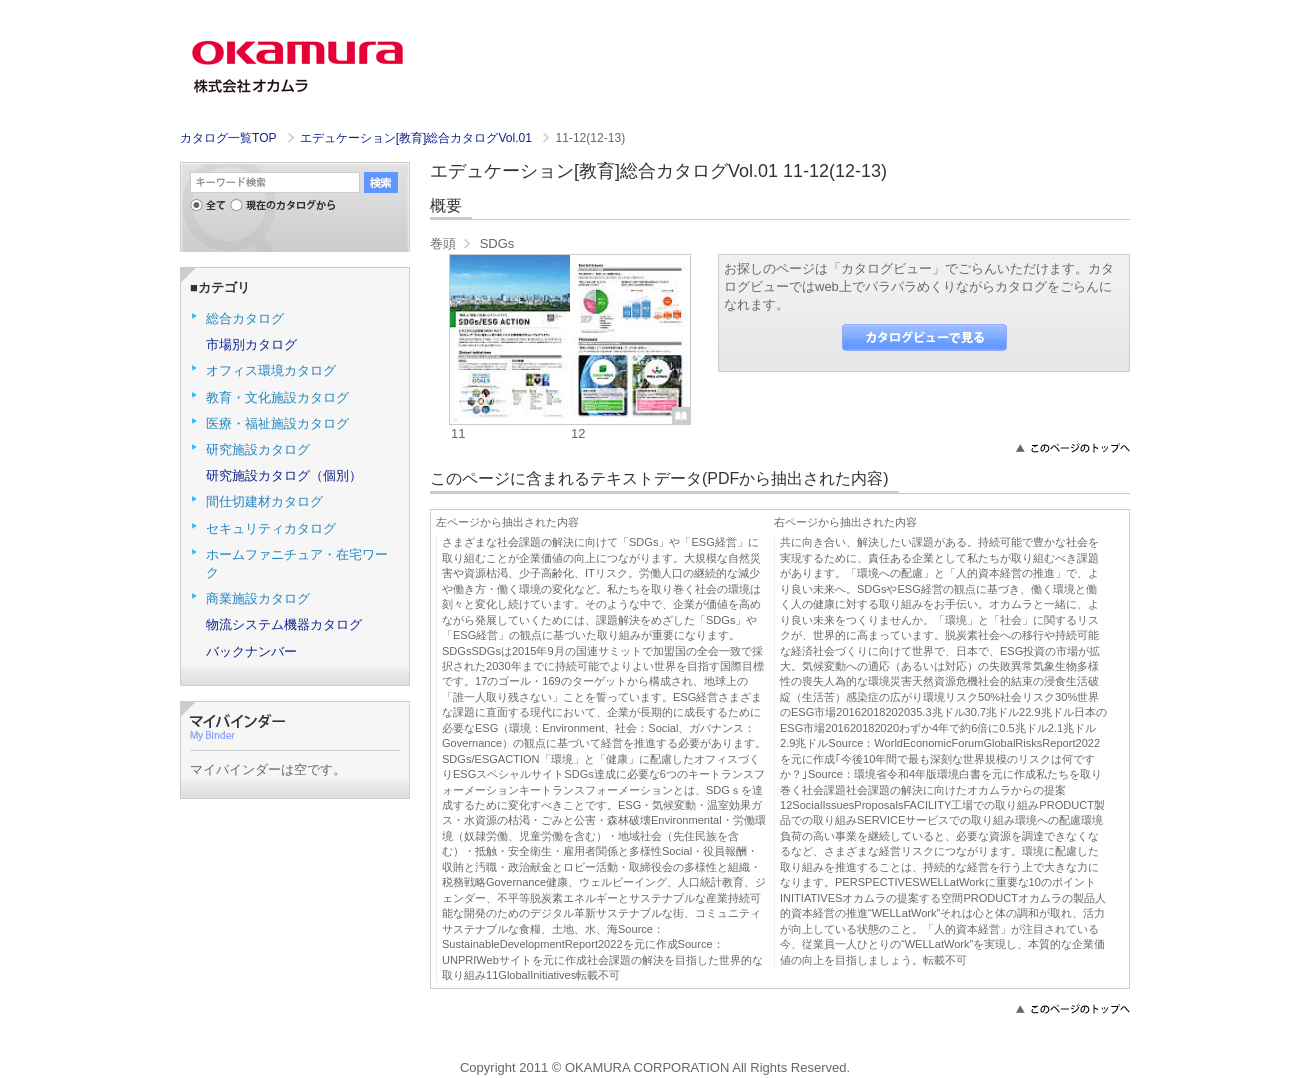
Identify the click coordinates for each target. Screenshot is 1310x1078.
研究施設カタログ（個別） (284, 475)
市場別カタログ (251, 344)
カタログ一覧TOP (228, 138)
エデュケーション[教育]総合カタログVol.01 (418, 138)
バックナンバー (251, 651)
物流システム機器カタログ (284, 624)
